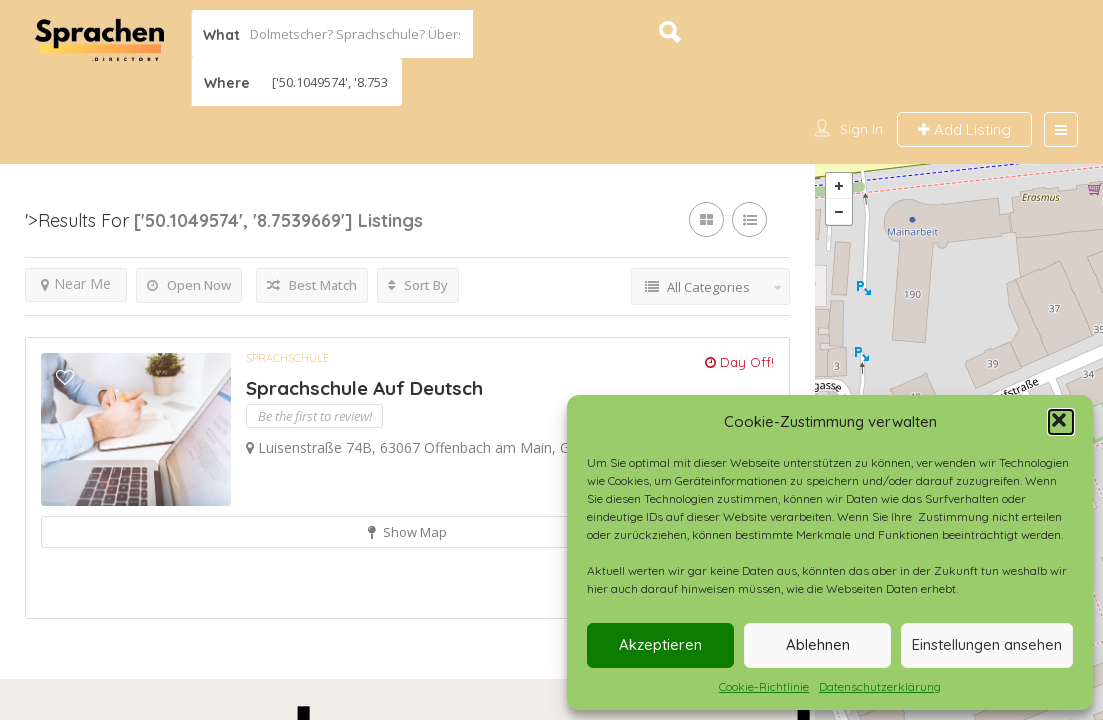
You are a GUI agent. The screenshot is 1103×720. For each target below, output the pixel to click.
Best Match (312, 287)
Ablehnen (818, 644)
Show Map (407, 534)
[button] (1061, 422)
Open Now (189, 287)
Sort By (418, 287)
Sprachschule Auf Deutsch (364, 391)
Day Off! (739, 364)
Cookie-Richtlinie (764, 686)
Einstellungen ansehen (987, 644)
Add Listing (964, 129)
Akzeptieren (660, 644)
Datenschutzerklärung (880, 686)
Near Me (76, 285)
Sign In (861, 129)
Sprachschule (287, 360)
